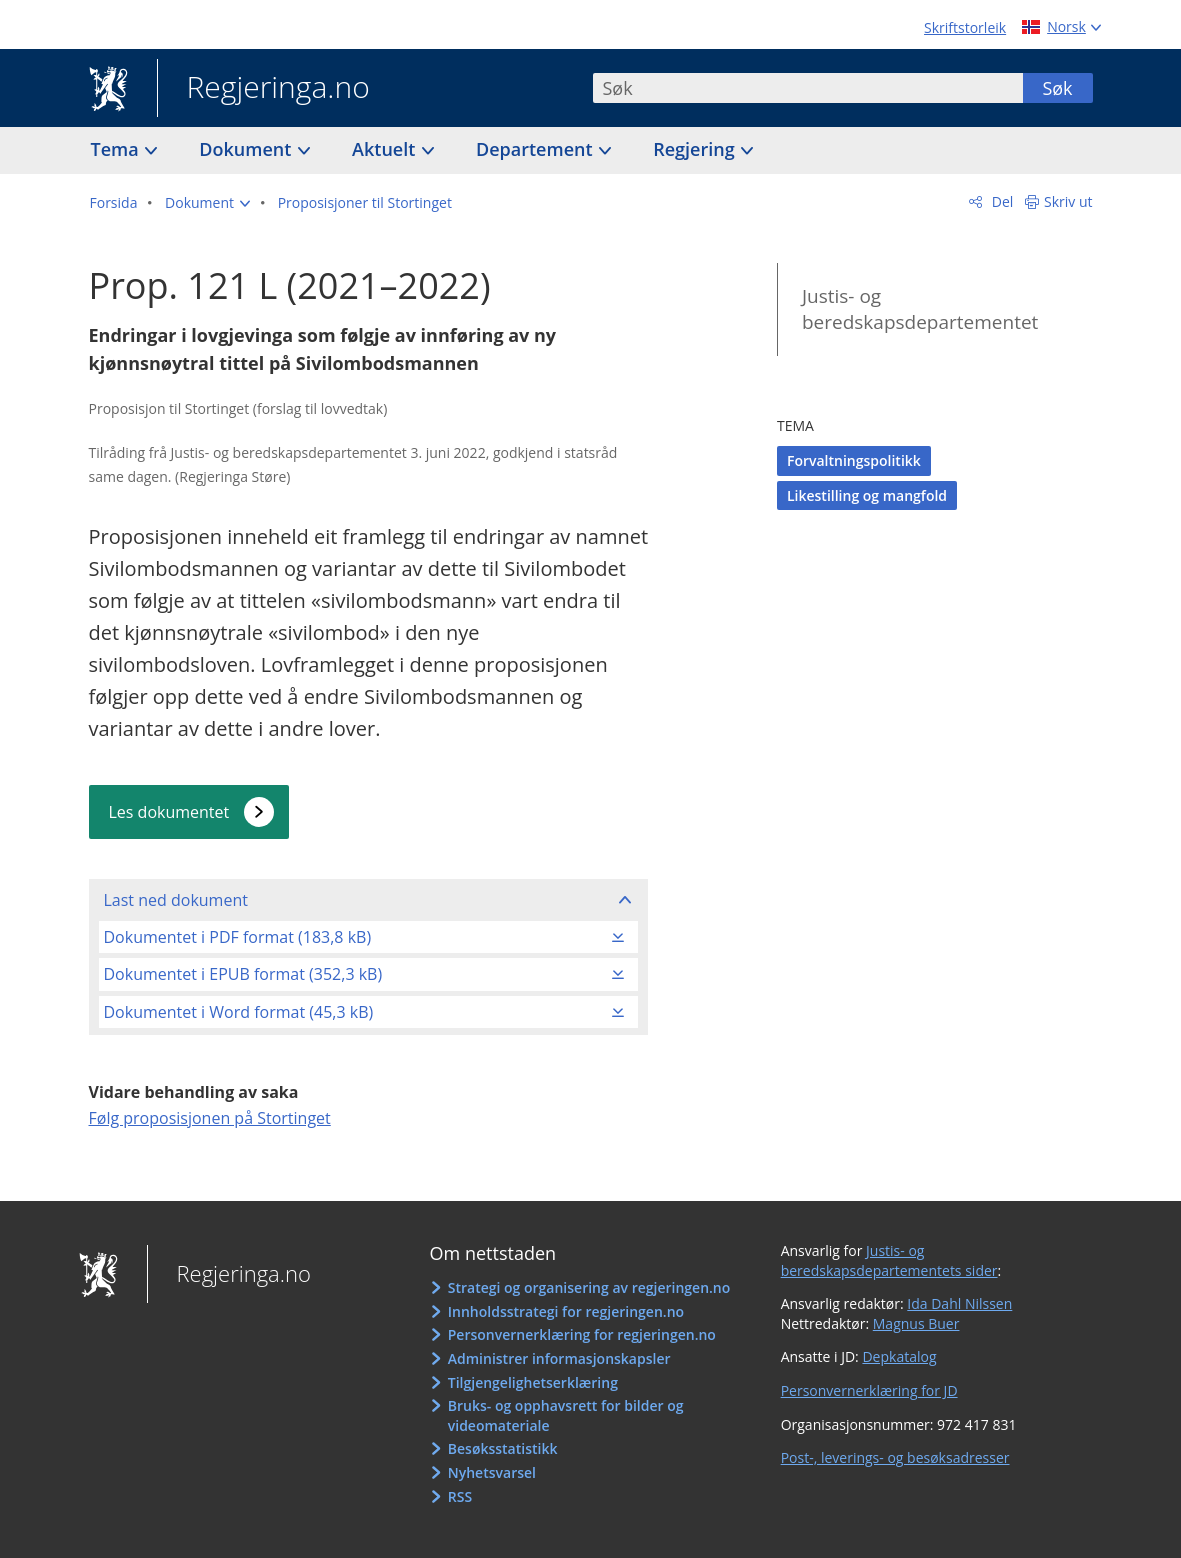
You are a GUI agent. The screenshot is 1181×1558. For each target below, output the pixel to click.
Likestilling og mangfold (867, 495)
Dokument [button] (247, 149)
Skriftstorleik (965, 27)
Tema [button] (117, 149)
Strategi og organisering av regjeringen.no (589, 1287)
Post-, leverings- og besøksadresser (895, 1457)
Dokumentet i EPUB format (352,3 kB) (243, 974)
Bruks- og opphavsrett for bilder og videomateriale (566, 1415)
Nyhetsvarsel (492, 1472)
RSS (460, 1496)
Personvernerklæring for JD (869, 1390)
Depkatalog (899, 1356)
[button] (207, 203)
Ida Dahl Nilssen (959, 1303)
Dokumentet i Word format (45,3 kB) (239, 1012)
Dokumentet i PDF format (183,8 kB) (238, 937)
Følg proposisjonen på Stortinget (210, 1118)
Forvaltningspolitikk (854, 460)
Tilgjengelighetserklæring (533, 1382)
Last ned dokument (176, 900)
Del (1000, 201)
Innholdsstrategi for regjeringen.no (566, 1311)
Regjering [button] (696, 149)
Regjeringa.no (263, 89)
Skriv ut (1068, 201)
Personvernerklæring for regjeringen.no (582, 1334)
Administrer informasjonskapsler (559, 1358)
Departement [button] (536, 149)
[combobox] (808, 88)
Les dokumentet (169, 812)
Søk (1057, 88)
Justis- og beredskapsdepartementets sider (889, 1260)
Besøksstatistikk (503, 1448)
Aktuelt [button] (386, 149)
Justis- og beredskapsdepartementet (920, 309)
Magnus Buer (916, 1323)
